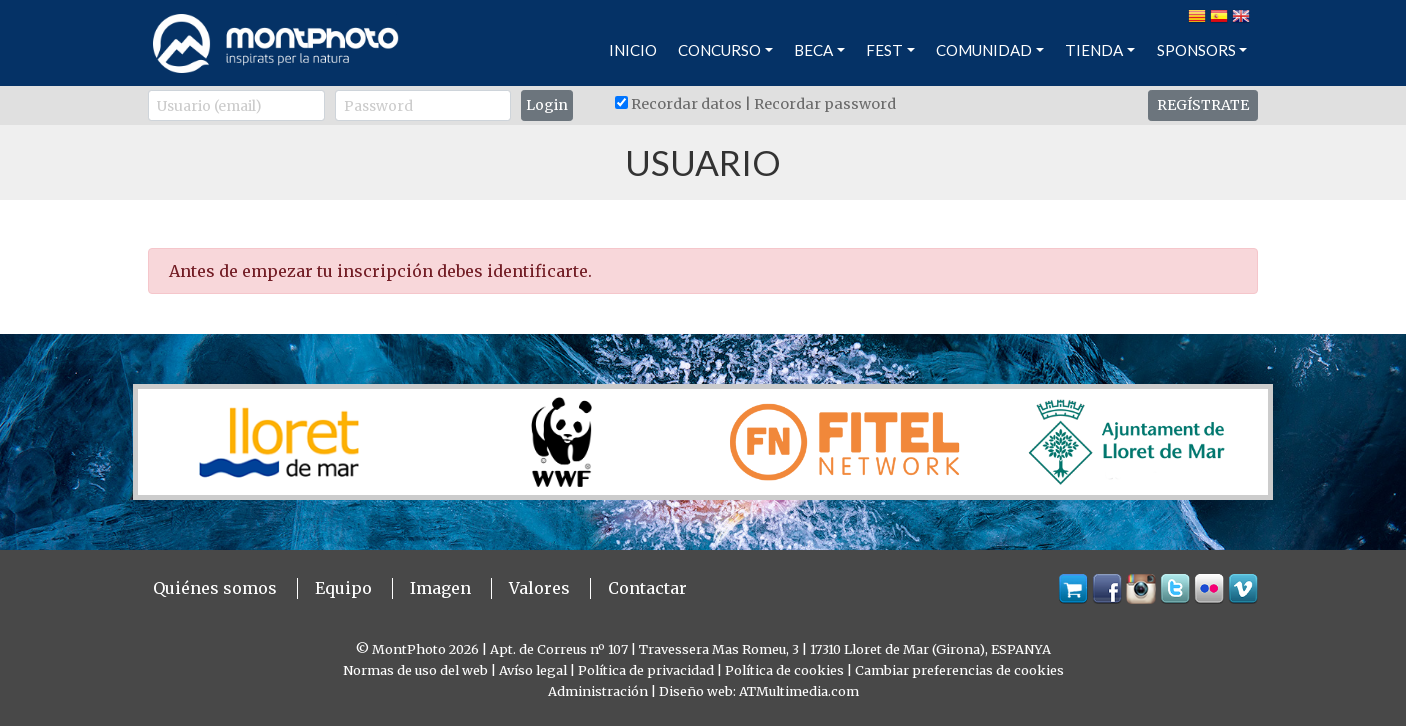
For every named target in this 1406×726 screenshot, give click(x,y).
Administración (598, 691)
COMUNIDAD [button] (984, 50)
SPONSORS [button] (1196, 50)
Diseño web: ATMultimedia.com (759, 691)
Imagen (440, 588)
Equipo (343, 588)
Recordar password (825, 104)
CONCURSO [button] (719, 50)
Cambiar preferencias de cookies (959, 670)
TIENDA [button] (1094, 50)
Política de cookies (784, 670)
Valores (539, 588)
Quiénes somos (215, 588)
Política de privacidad (646, 670)
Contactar (647, 588)
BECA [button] (813, 50)
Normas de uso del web (415, 670)
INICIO (633, 50)
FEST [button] (884, 50)
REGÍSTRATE (1203, 105)
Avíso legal (533, 670)
